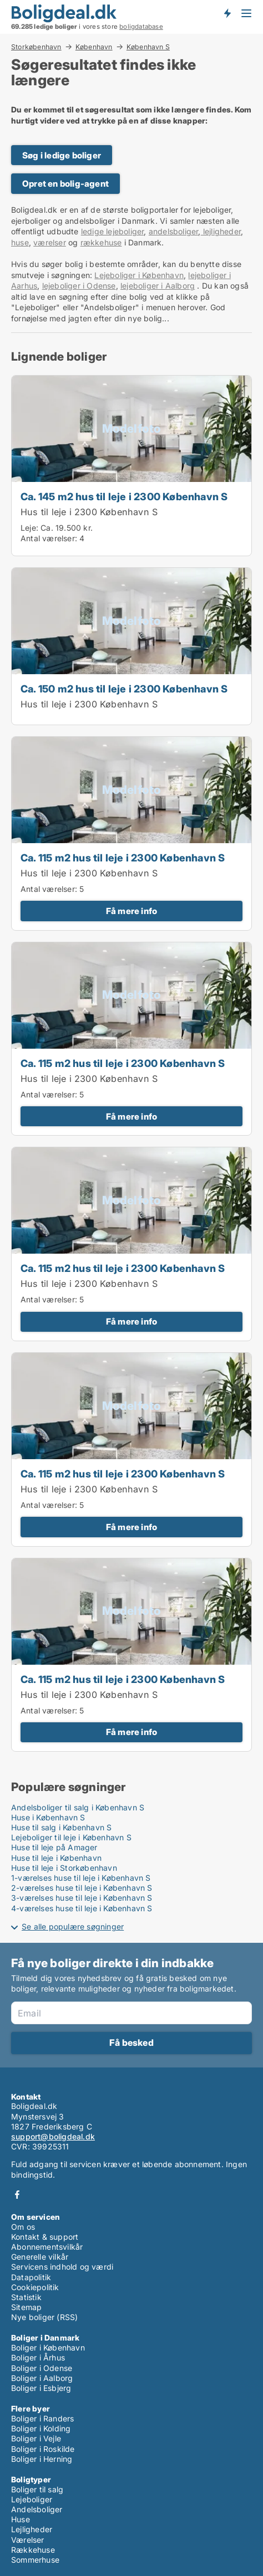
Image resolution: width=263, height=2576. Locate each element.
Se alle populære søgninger (73, 1926)
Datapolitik (31, 2277)
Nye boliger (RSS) (44, 2317)
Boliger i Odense (41, 2368)
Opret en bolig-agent (65, 183)
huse (20, 242)
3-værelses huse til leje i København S (82, 1897)
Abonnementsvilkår (47, 2246)
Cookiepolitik (35, 2287)
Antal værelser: (49, 538)
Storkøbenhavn (36, 46)
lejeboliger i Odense (79, 285)
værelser (49, 242)
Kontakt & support (44, 2236)
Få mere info (131, 911)
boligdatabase (141, 26)
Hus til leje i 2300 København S (89, 511)
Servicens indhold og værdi (62, 2266)
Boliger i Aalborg (42, 2378)
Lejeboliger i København (139, 275)
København (94, 46)
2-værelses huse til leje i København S (82, 1887)
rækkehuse (101, 242)
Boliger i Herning (41, 2459)
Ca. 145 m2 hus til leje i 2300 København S (124, 496)
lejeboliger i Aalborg (157, 285)
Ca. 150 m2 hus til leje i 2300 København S (124, 689)
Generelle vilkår (39, 2256)
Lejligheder (31, 2529)
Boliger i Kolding (40, 2428)
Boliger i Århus (38, 2357)
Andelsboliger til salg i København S (77, 1807)
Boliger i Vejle (36, 2438)
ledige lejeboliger (112, 231)
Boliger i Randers (42, 2418)
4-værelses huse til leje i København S (82, 1908)
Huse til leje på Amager (54, 1847)
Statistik (26, 2297)
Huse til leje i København (56, 1857)
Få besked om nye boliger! (227, 12)
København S (148, 47)
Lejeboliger (31, 2499)
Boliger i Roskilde (43, 2449)
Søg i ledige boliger (61, 155)
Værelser (27, 2539)
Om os (23, 2226)
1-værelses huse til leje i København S (81, 1877)
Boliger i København (48, 2347)
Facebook (17, 2195)
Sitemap (26, 2307)
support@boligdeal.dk (53, 2136)
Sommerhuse (35, 2559)
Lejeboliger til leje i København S (71, 1837)
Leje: (29, 527)
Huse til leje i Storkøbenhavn (64, 1867)
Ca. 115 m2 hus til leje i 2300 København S (123, 857)
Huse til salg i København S (61, 1827)
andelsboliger (174, 231)
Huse (20, 2519)
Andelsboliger (37, 2509)
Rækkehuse (33, 2549)
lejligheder (221, 231)
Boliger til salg (37, 2489)
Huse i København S (48, 1817)
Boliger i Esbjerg (41, 2388)
